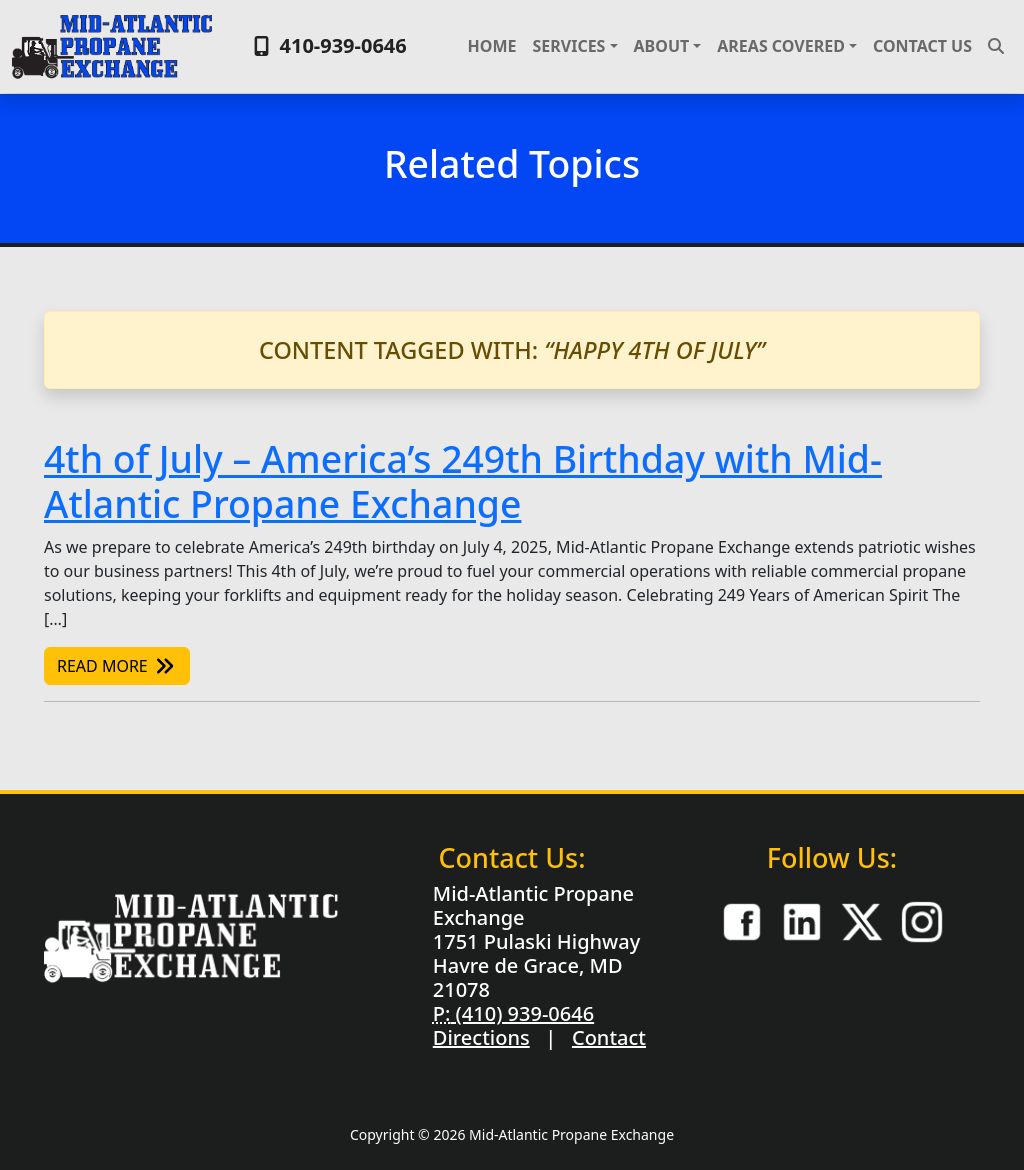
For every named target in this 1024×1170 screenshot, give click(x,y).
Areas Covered (781, 46)
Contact (609, 1037)
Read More (117, 666)
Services (568, 46)
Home (492, 46)
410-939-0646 (327, 45)
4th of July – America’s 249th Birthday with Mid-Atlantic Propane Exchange (463, 481)
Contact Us (922, 46)
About (662, 46)
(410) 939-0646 (522, 1013)
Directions (481, 1037)
